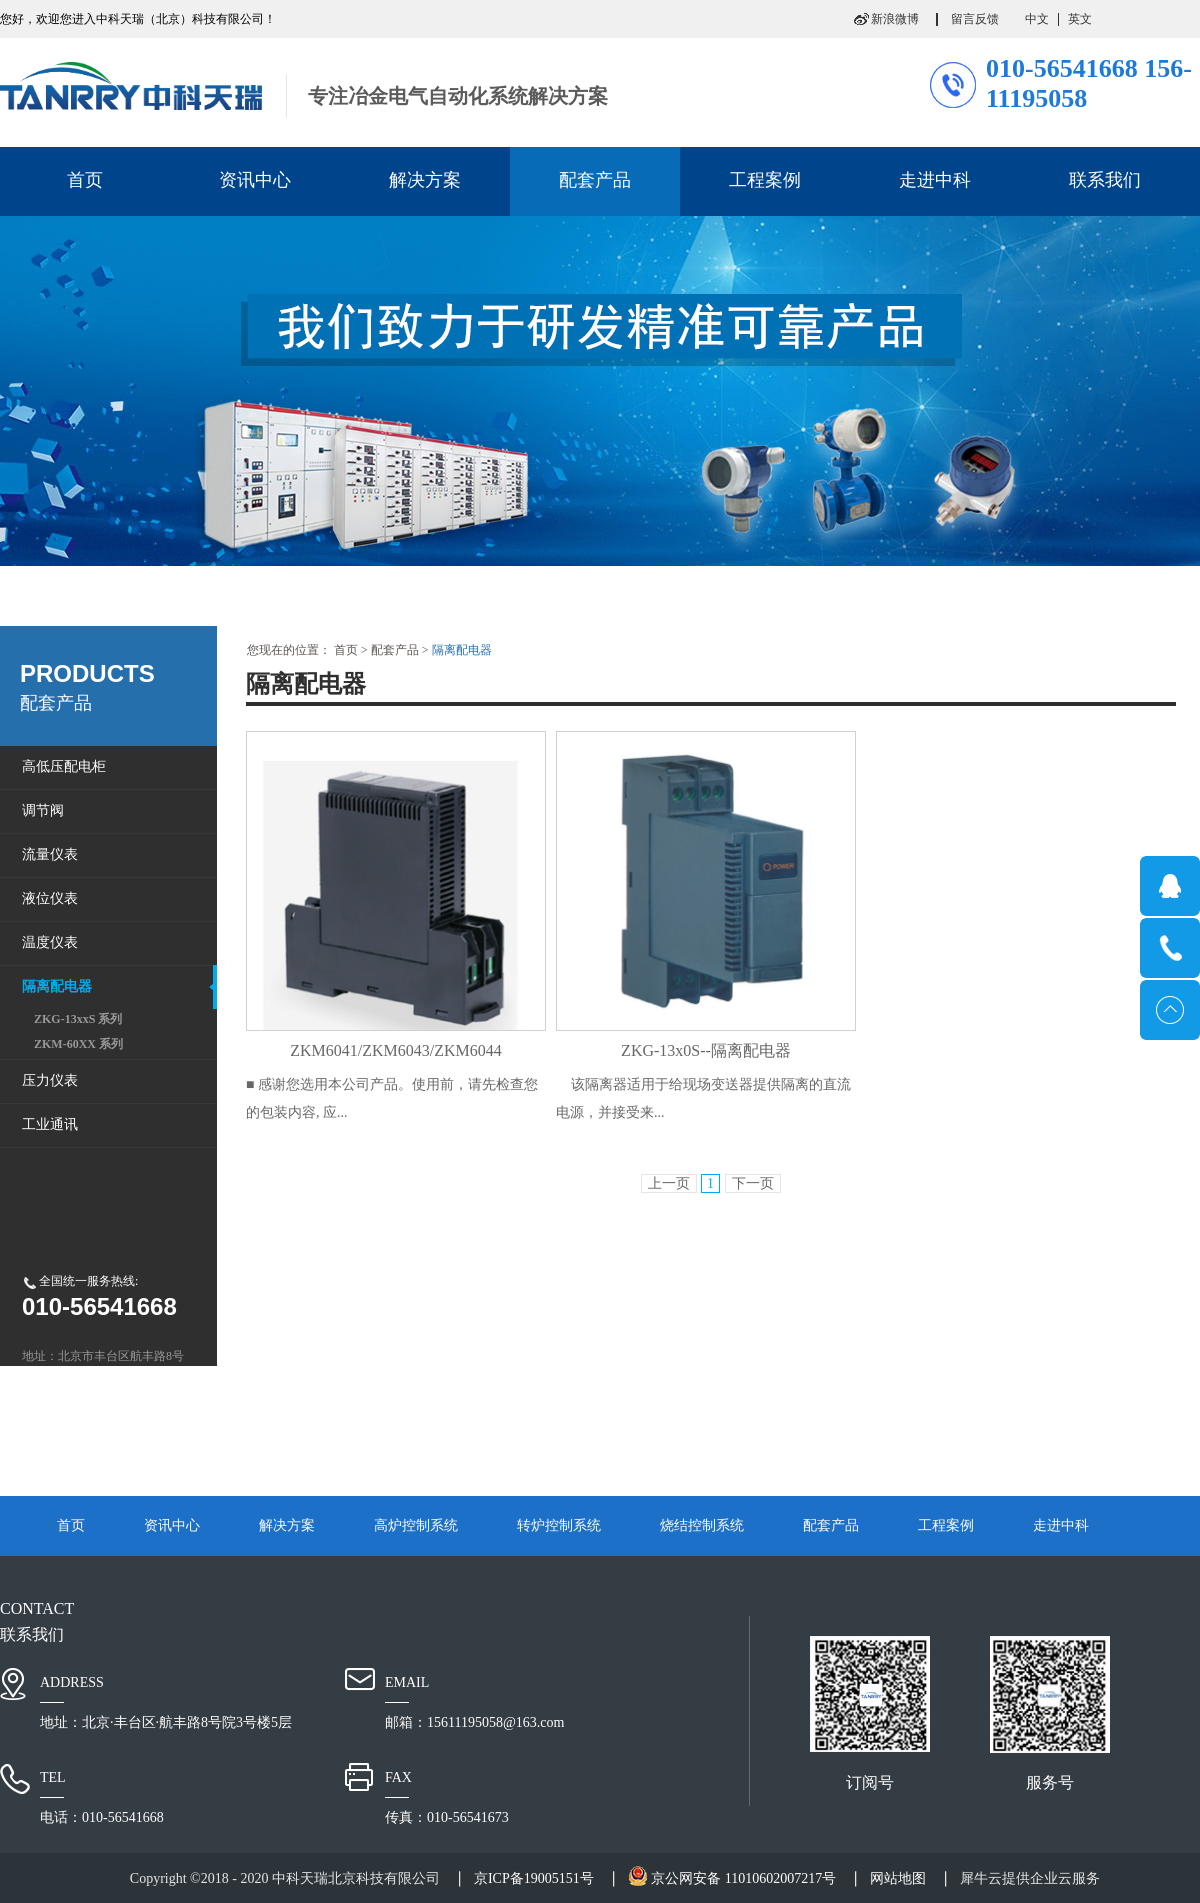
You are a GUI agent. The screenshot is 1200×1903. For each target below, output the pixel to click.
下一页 (753, 1183)
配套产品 (395, 650)
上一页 (669, 1183)
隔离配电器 (462, 650)
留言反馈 (975, 19)
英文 (1080, 19)
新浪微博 (895, 19)
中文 (1037, 19)
